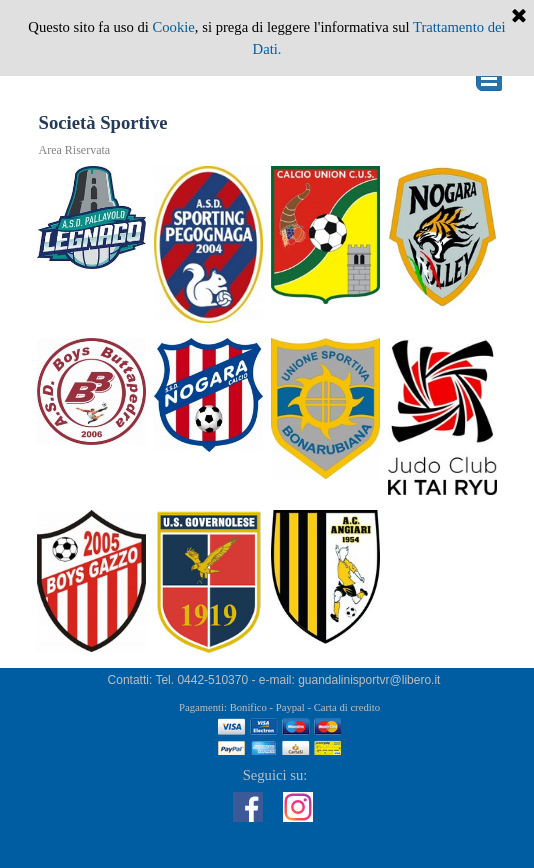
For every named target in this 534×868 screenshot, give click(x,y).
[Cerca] (256, 42)
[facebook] (248, 807)
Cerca (342, 42)
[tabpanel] (91, 219)
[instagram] (298, 807)
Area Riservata (75, 150)
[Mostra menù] (489, 78)
